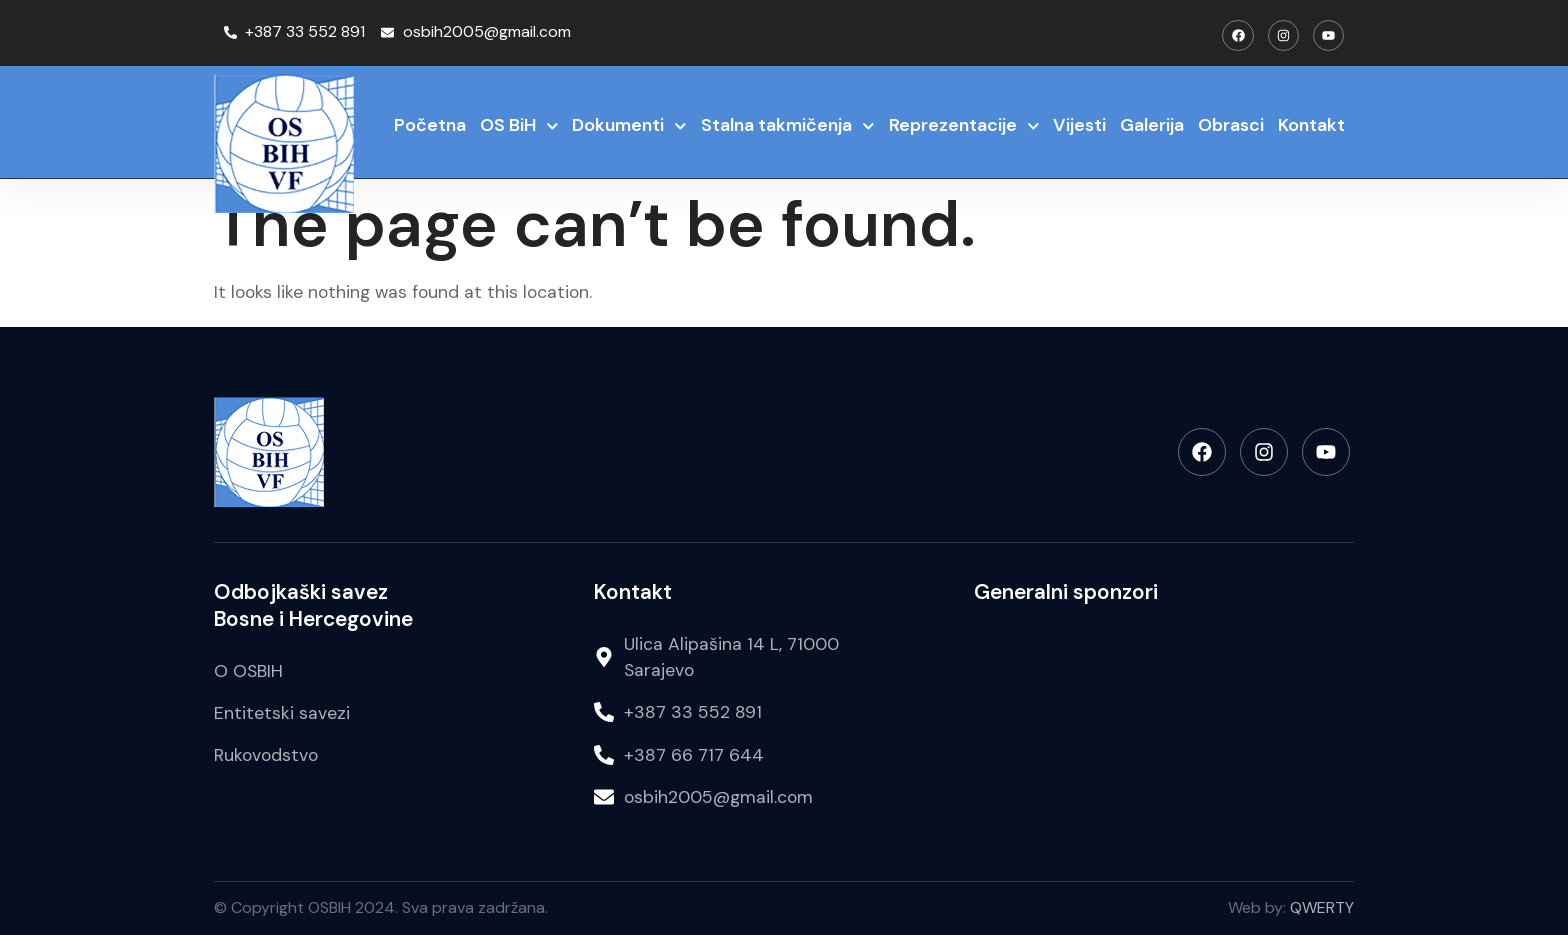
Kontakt (1311, 125)
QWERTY (1322, 907)
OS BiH (519, 126)
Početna (430, 125)
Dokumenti (629, 126)
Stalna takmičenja (788, 126)
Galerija (1152, 125)
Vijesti (1079, 125)
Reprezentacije (964, 126)
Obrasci (1231, 125)
